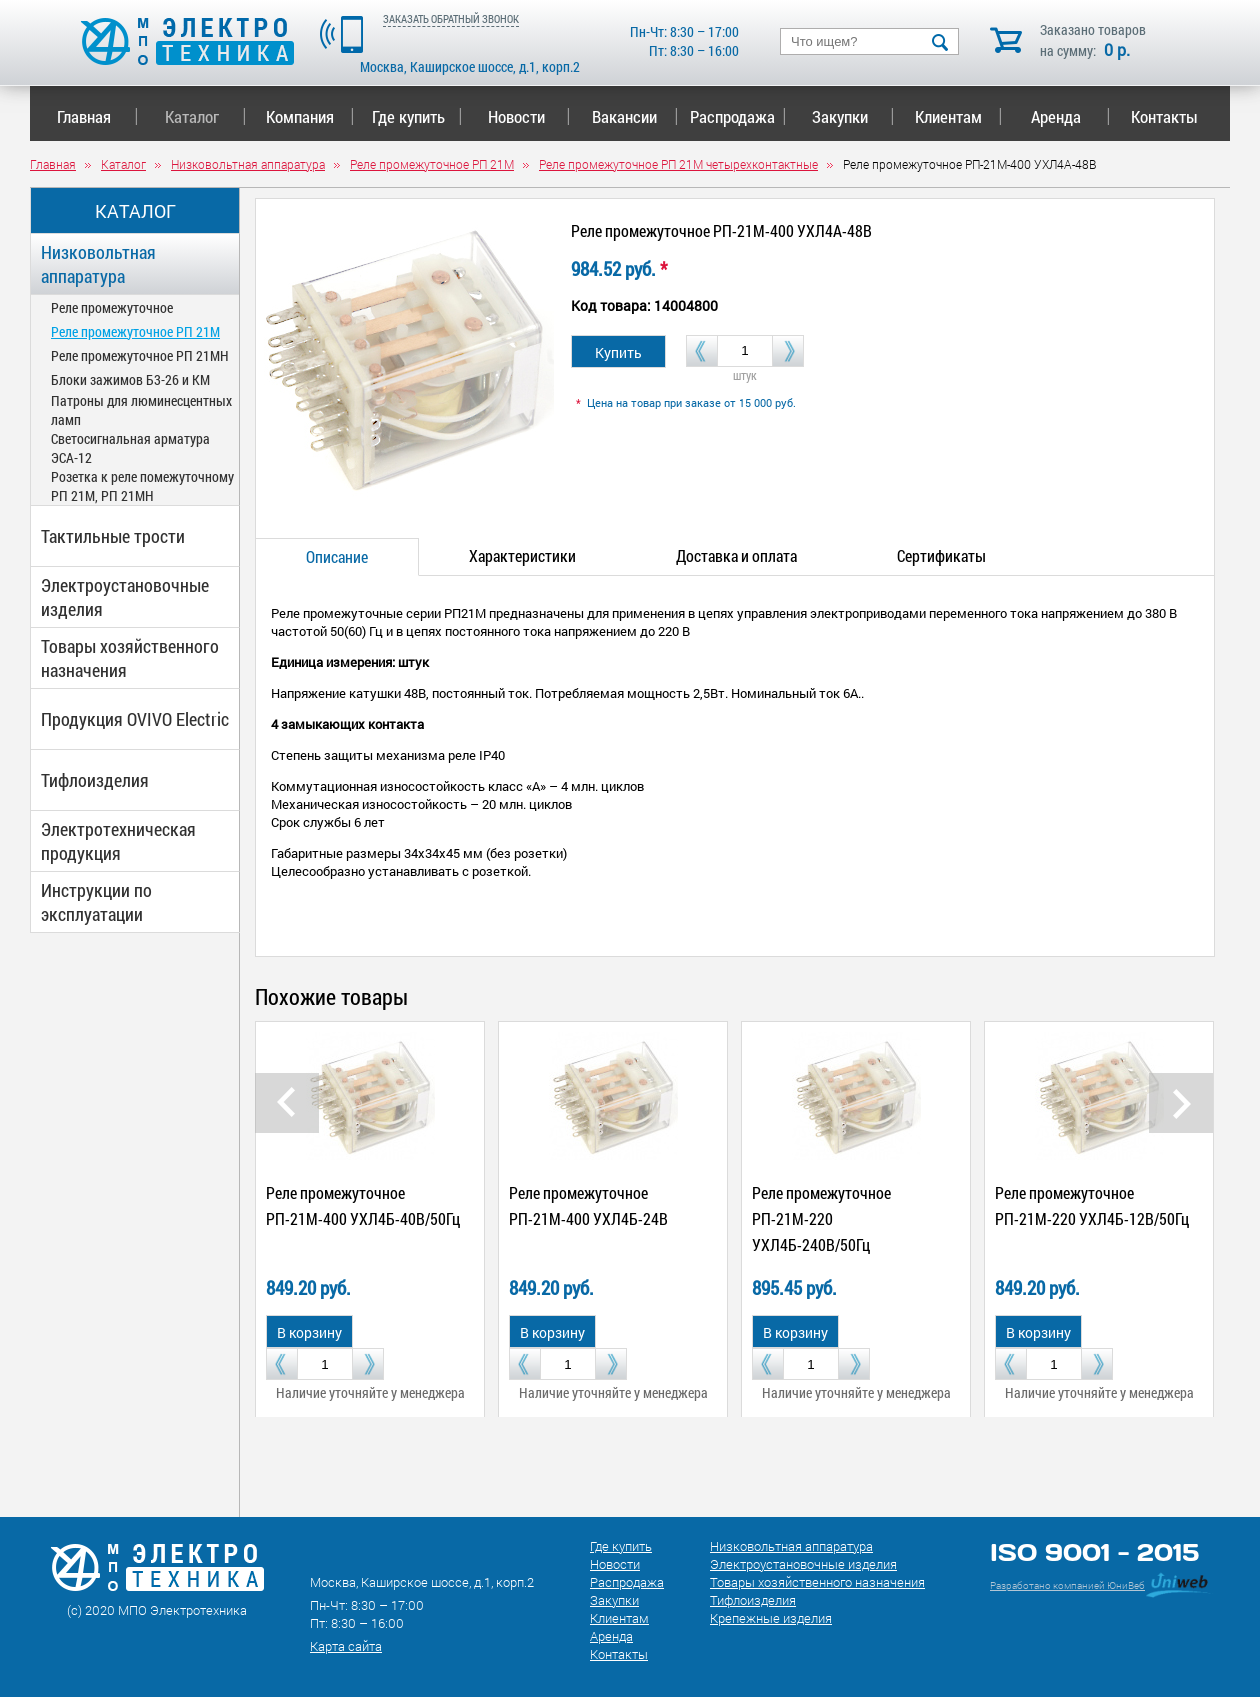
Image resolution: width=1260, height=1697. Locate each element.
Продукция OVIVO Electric (135, 719)
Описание (337, 556)
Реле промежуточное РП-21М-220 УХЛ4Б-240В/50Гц (821, 1218)
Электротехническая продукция (118, 841)
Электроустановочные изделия (125, 597)
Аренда (1070, 116)
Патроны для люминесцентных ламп (141, 410)
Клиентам (959, 116)
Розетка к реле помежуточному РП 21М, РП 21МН (142, 486)
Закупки (853, 116)
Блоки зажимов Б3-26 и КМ (130, 379)
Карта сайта (346, 1646)
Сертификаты (941, 555)
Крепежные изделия (771, 1618)
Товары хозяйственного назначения (130, 658)
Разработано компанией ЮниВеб (1067, 1585)
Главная (97, 116)
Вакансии (635, 116)
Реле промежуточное (112, 307)
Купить (618, 352)
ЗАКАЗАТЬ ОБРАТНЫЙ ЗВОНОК (451, 18)
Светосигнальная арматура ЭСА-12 (130, 448)
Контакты (1164, 116)
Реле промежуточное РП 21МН (140, 355)
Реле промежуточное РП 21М (135, 331)
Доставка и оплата (736, 555)
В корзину (309, 1332)
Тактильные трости (113, 536)
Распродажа (734, 116)
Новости (529, 116)
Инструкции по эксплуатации (96, 902)
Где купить (417, 116)
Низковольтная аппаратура (98, 264)
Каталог (205, 116)
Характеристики (522, 555)
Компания (310, 116)
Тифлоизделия (95, 780)
